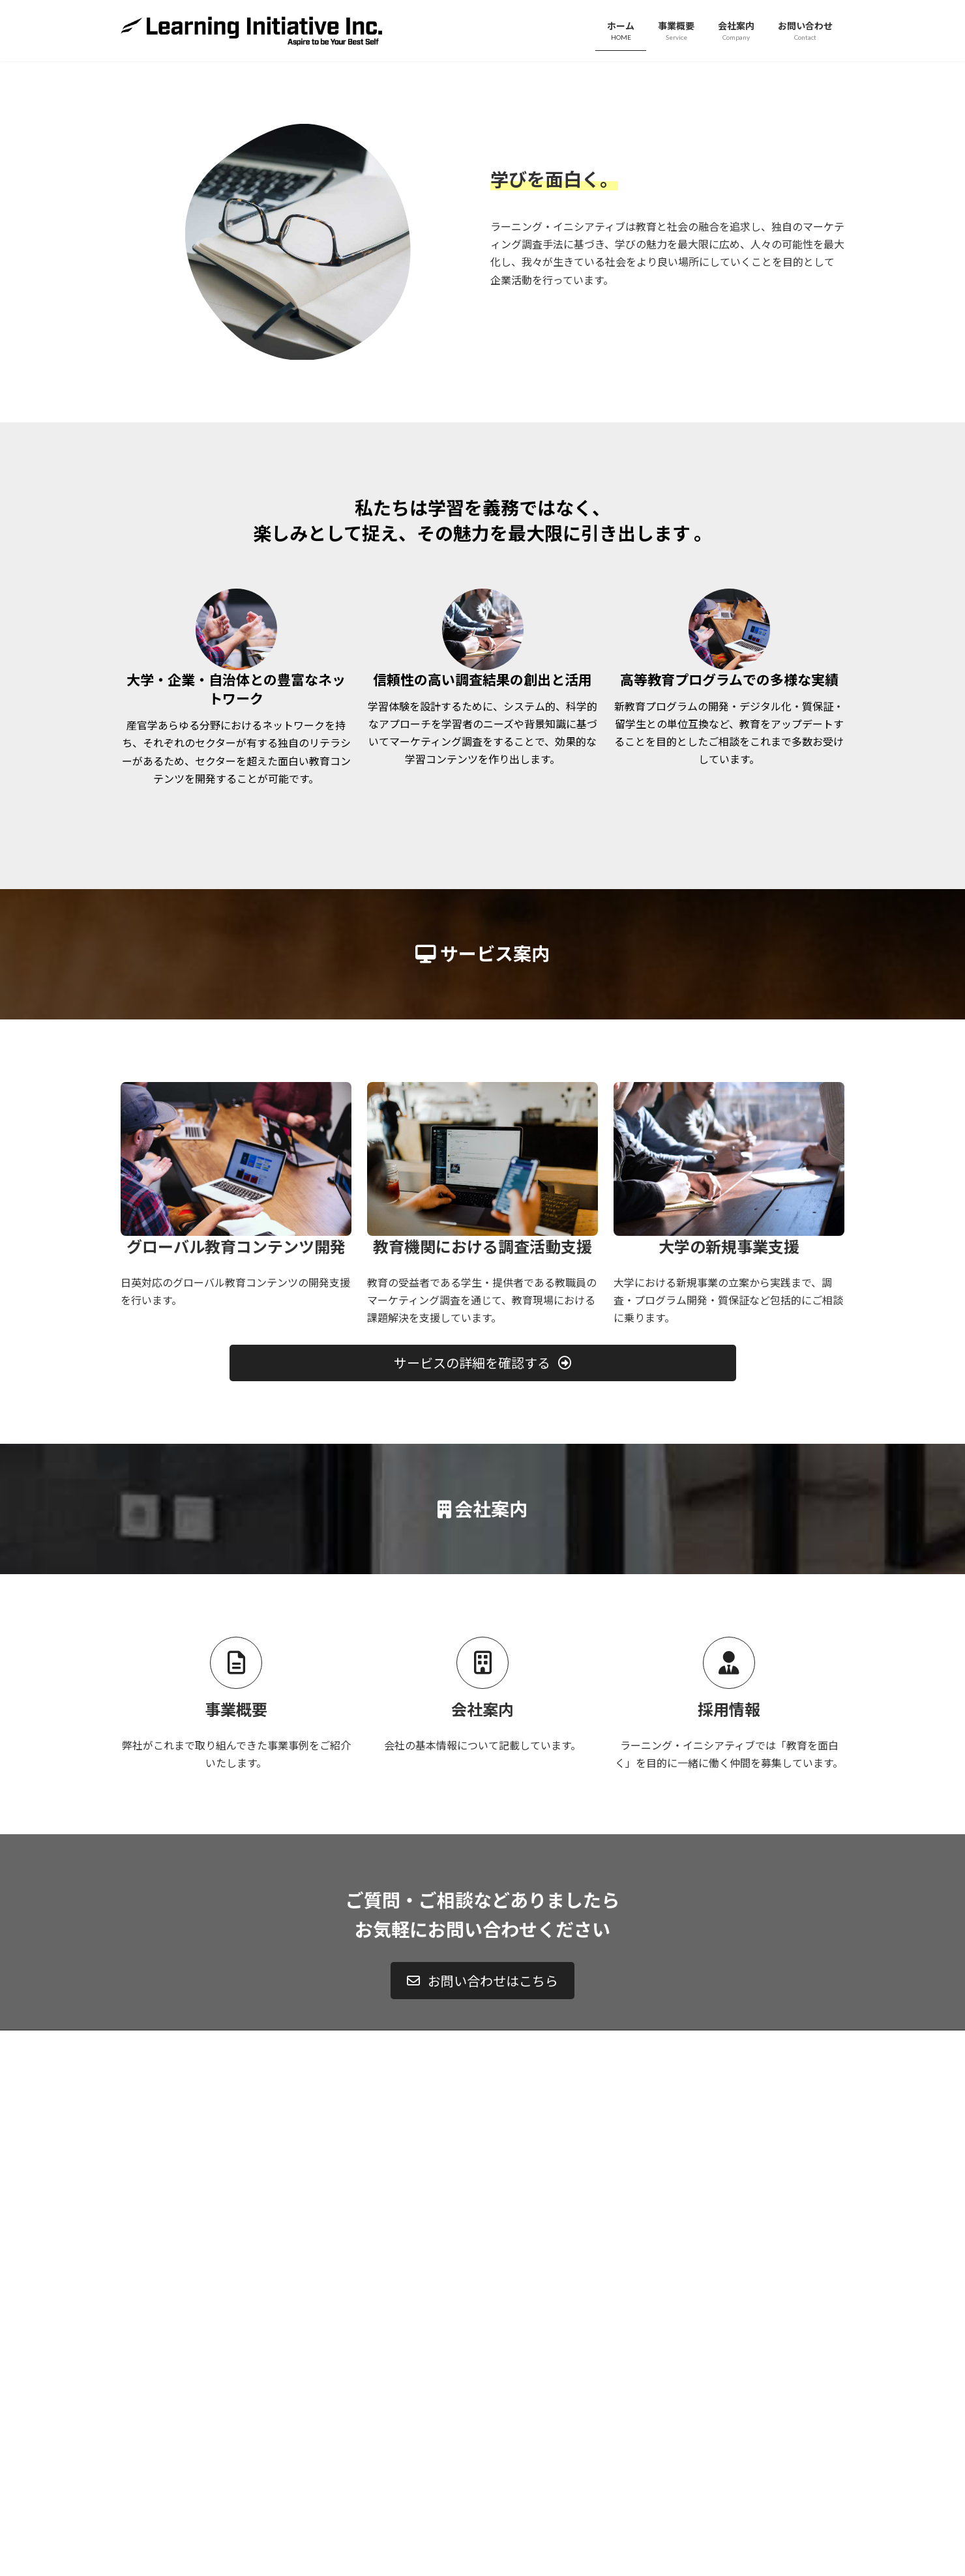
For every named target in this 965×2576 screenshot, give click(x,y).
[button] (483, 1668)
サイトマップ (260, 2346)
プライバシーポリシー (172, 2346)
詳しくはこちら (482, 245)
